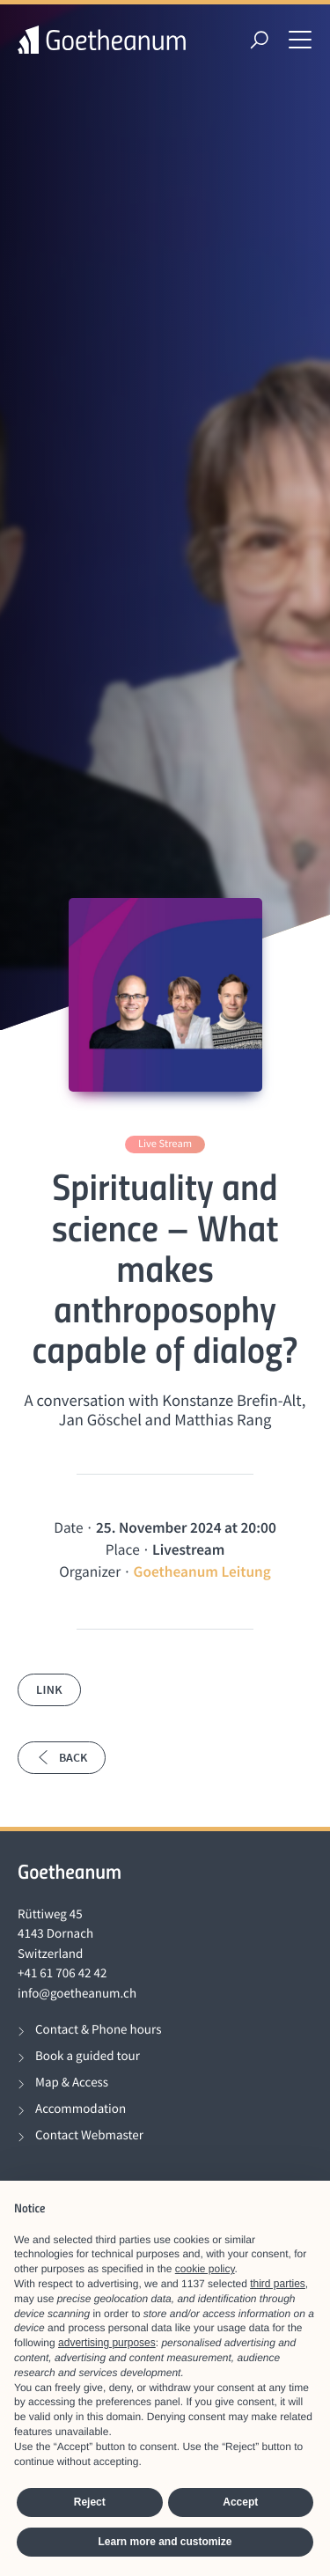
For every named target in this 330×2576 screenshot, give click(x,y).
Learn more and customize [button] (164, 2542)
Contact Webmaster (89, 2135)
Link (49, 1689)
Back (61, 1757)
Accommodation (80, 2109)
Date (68, 1527)
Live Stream (165, 1144)
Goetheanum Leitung (202, 1571)
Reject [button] (90, 2502)
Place (123, 1549)
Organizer (90, 1571)
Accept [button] (240, 2502)
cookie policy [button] (205, 2269)
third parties (277, 2284)
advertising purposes (107, 2343)
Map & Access (71, 2082)
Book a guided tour (87, 2056)
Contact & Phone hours (98, 2029)
